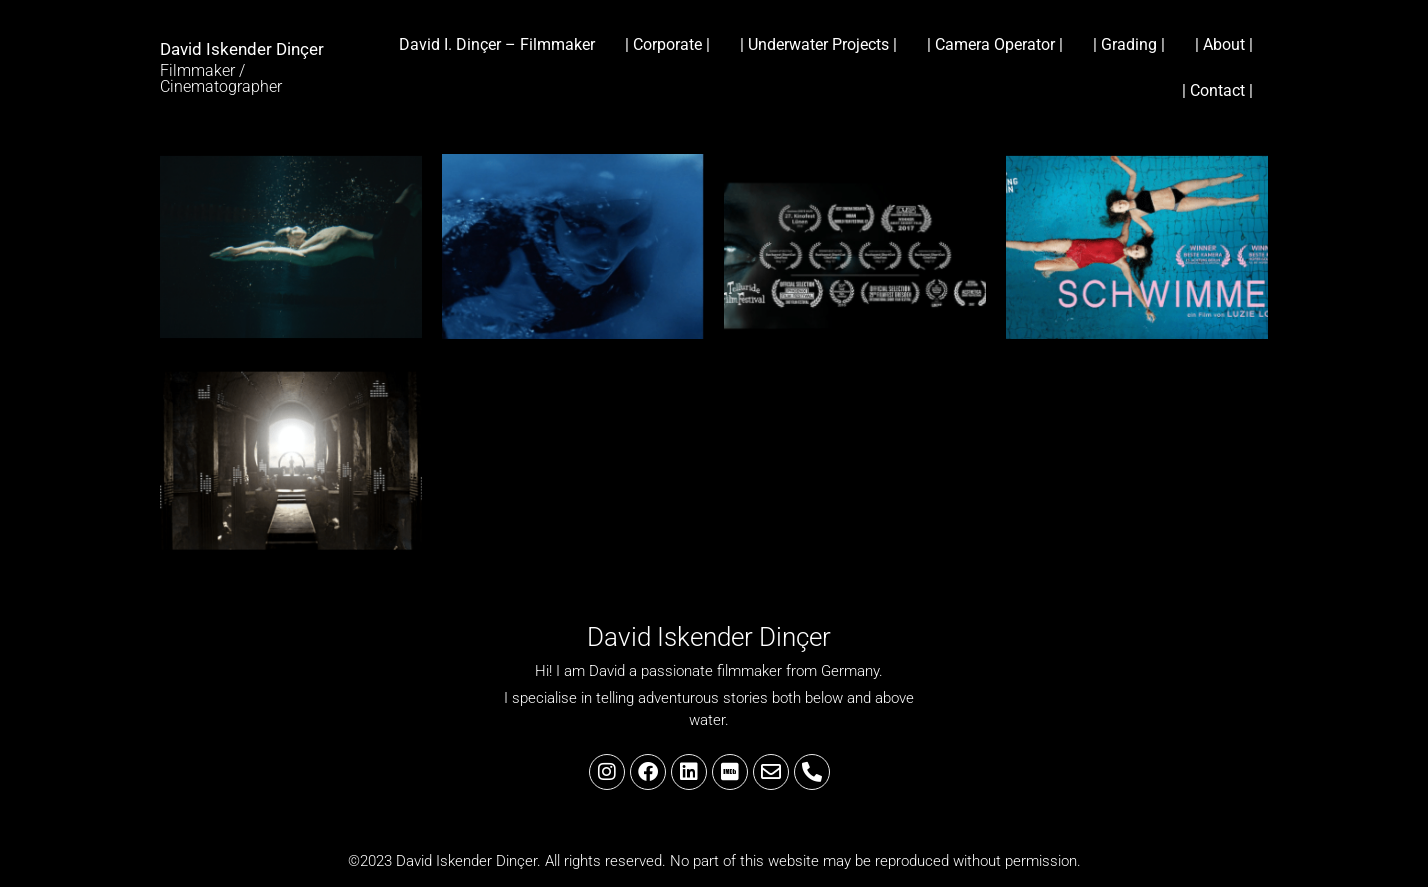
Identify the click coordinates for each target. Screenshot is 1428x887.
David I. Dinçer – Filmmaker (497, 44)
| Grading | (1129, 44)
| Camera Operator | (995, 44)
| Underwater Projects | (818, 44)
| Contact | (1217, 90)
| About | (1224, 44)
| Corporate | (667, 44)
